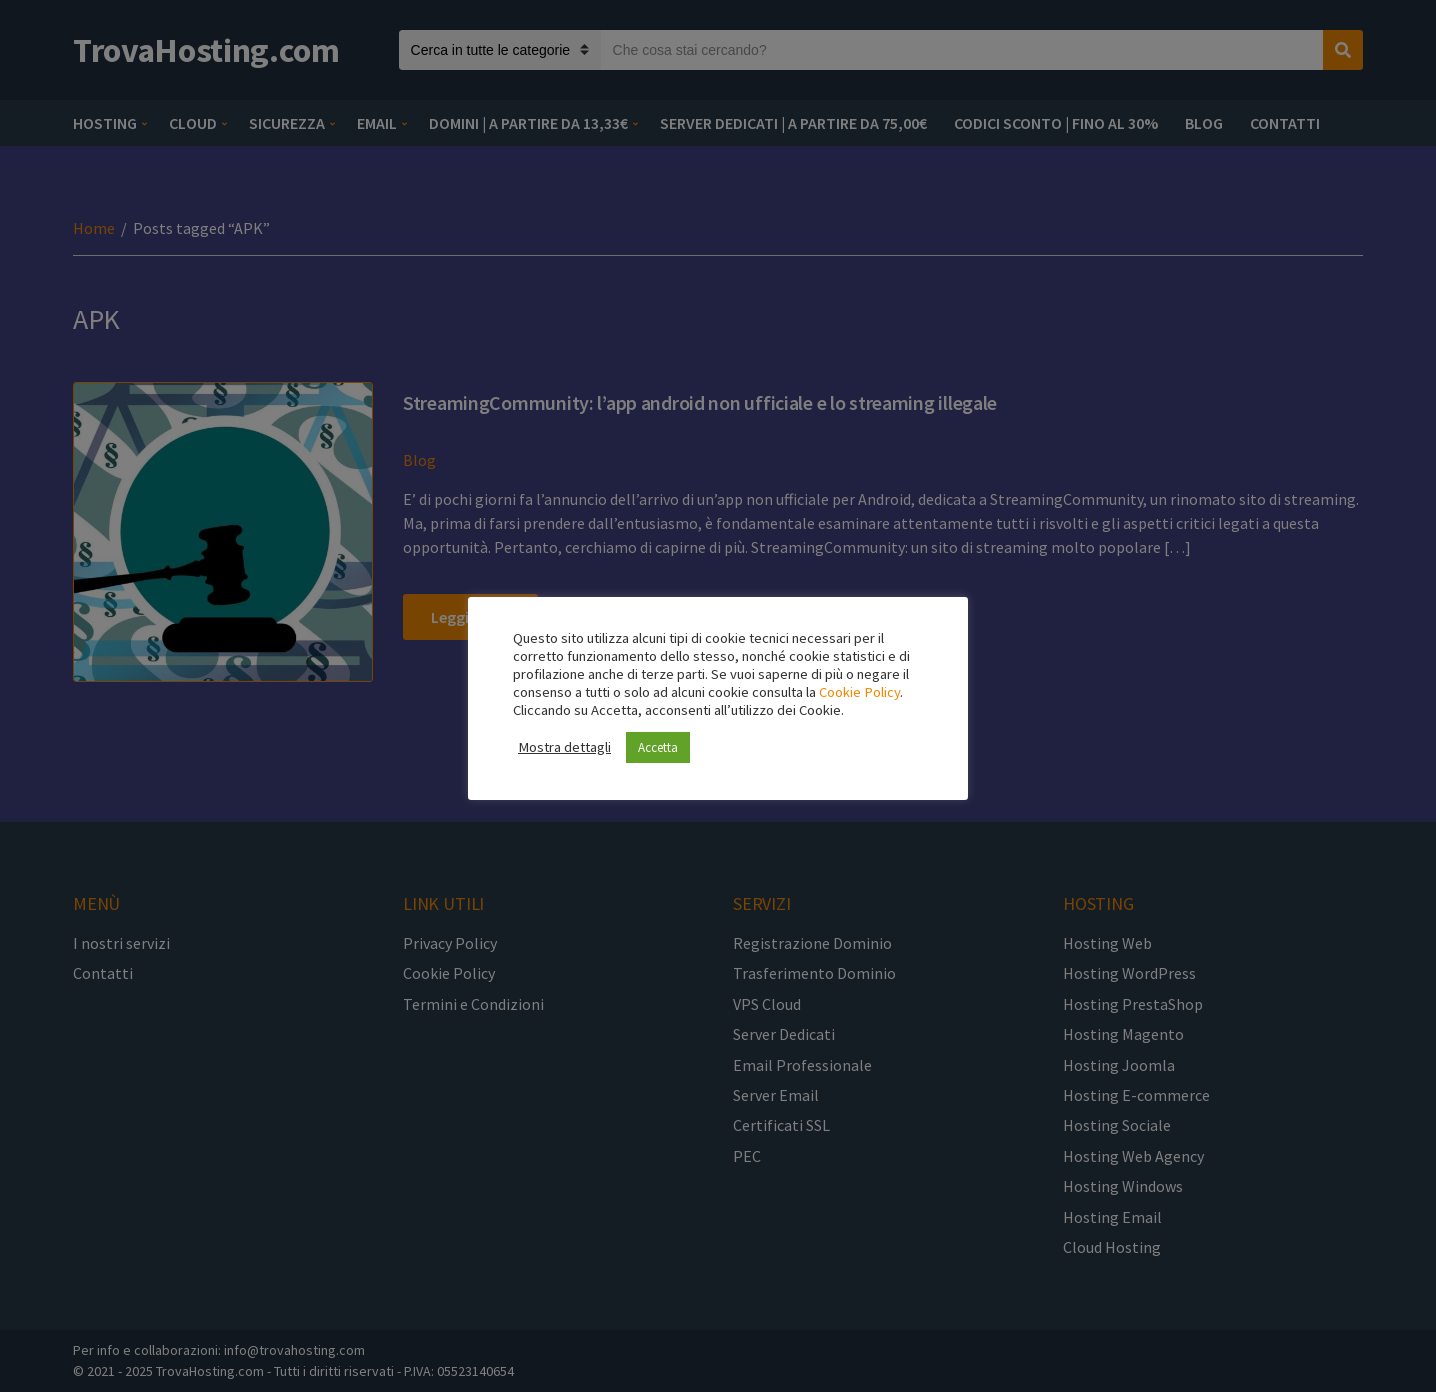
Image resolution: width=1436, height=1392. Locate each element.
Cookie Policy (859, 692)
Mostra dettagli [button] (564, 747)
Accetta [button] (658, 747)
